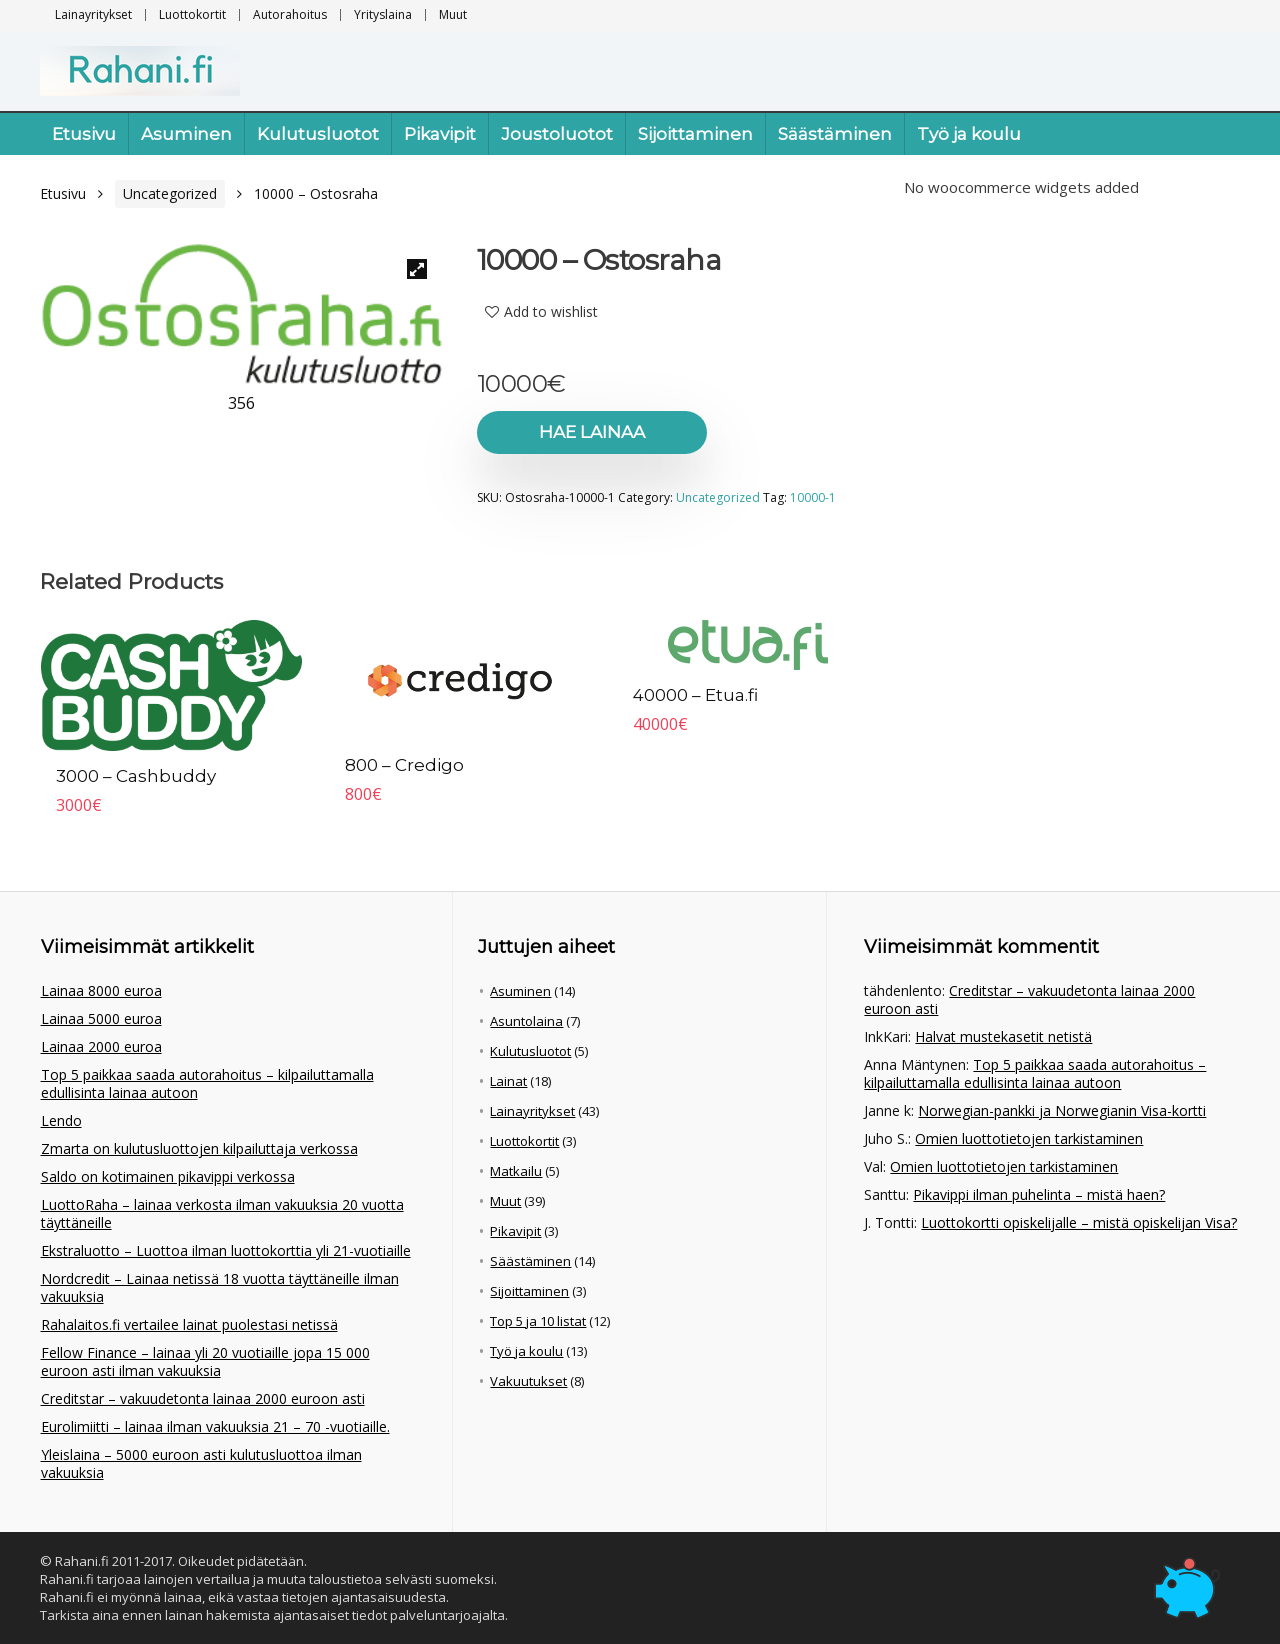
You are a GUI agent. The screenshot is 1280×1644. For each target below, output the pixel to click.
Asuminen (186, 134)
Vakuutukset (528, 1381)
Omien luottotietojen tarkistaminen (1029, 1138)
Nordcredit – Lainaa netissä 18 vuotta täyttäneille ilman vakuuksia (220, 1287)
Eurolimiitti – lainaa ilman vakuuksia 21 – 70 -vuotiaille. (215, 1426)
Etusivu (84, 134)
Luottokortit (192, 14)
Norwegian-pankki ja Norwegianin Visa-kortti (1062, 1110)
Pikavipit (440, 134)
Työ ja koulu (969, 134)
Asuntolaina (526, 1021)
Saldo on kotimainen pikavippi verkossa (168, 1176)
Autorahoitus (290, 14)
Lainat (508, 1081)
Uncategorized (170, 193)
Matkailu (516, 1171)
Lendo (61, 1120)
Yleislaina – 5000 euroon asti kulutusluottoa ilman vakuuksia (201, 1463)
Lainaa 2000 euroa (101, 1046)
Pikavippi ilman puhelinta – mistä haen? (1039, 1194)
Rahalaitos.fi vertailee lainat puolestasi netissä (189, 1324)
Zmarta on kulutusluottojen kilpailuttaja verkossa (199, 1148)
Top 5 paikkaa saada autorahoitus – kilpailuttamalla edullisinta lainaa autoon (207, 1083)
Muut (453, 14)
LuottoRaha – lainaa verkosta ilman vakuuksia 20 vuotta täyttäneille (222, 1213)
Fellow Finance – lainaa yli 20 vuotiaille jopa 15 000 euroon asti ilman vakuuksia (205, 1361)
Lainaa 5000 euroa (101, 1018)
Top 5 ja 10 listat (538, 1321)
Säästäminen (835, 134)
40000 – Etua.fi (695, 695)
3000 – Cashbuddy (136, 776)
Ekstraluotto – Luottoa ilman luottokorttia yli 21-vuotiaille (226, 1250)
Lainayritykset (93, 14)
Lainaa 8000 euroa (101, 990)
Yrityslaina (383, 14)
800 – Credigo (404, 765)
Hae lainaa (592, 432)
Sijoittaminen (695, 134)
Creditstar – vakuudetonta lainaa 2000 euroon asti (203, 1398)
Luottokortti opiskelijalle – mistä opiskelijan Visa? (1079, 1222)
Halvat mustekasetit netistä (1003, 1036)
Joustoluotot (557, 134)
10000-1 (813, 497)
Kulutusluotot (318, 134)
